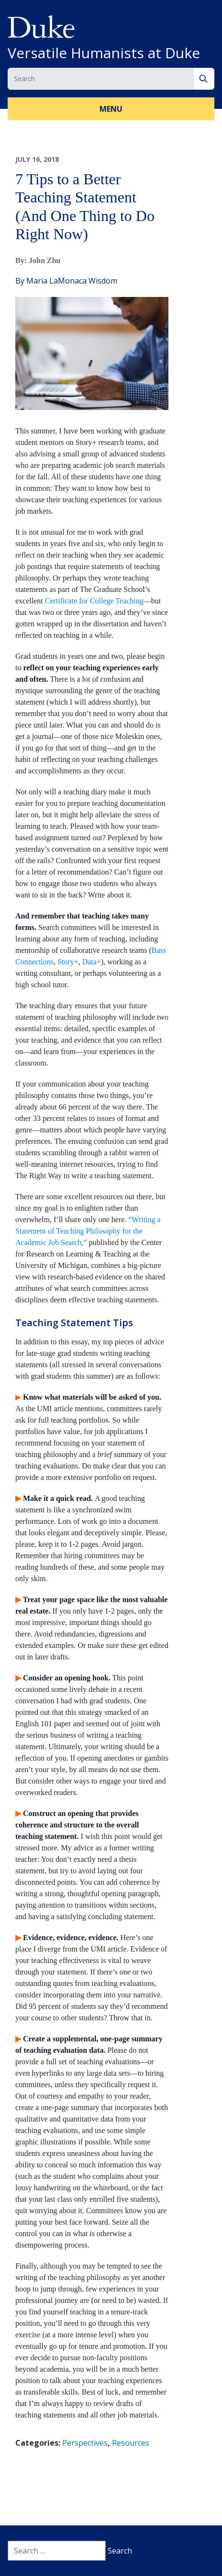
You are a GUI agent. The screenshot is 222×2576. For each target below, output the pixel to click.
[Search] (204, 78)
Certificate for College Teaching (94, 601)
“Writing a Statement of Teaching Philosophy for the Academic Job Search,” (88, 1230)
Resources (130, 2443)
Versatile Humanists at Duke (104, 53)
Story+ (67, 962)
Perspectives (85, 2443)
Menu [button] (111, 109)
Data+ (91, 962)
